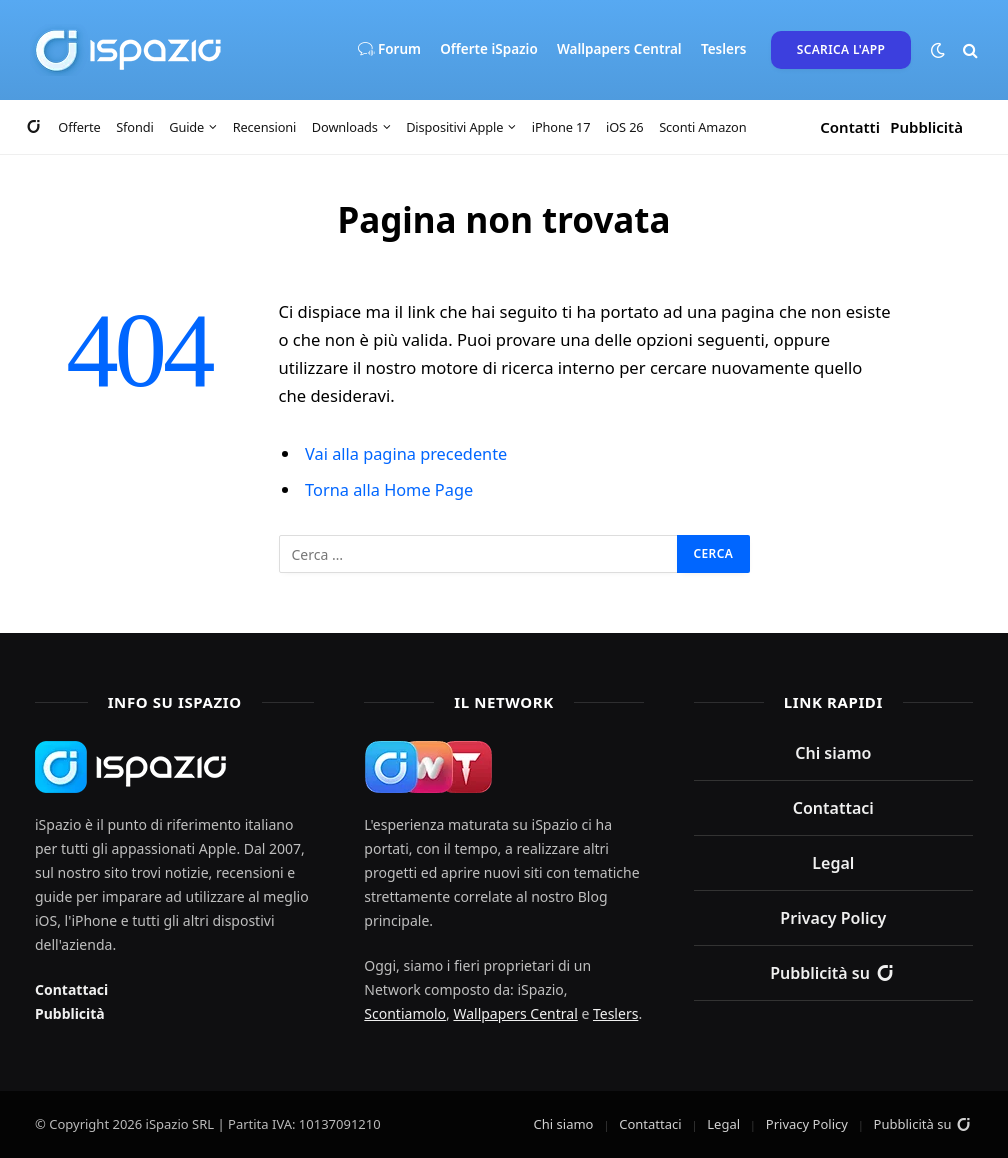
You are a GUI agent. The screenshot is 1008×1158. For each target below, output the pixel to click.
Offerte (79, 127)
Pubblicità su (833, 972)
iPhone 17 (561, 127)
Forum (388, 50)
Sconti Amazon (702, 127)
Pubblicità (926, 127)
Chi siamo (833, 752)
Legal (833, 862)
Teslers (724, 49)
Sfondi (134, 127)
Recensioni (265, 127)
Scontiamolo (405, 1012)
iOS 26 (625, 127)
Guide (186, 127)
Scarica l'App (841, 49)
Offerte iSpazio (489, 49)
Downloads (345, 127)
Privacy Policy (833, 917)
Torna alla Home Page (390, 489)
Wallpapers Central (619, 49)
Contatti (850, 127)
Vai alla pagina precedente (407, 453)
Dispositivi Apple (454, 127)
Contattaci (71, 988)
